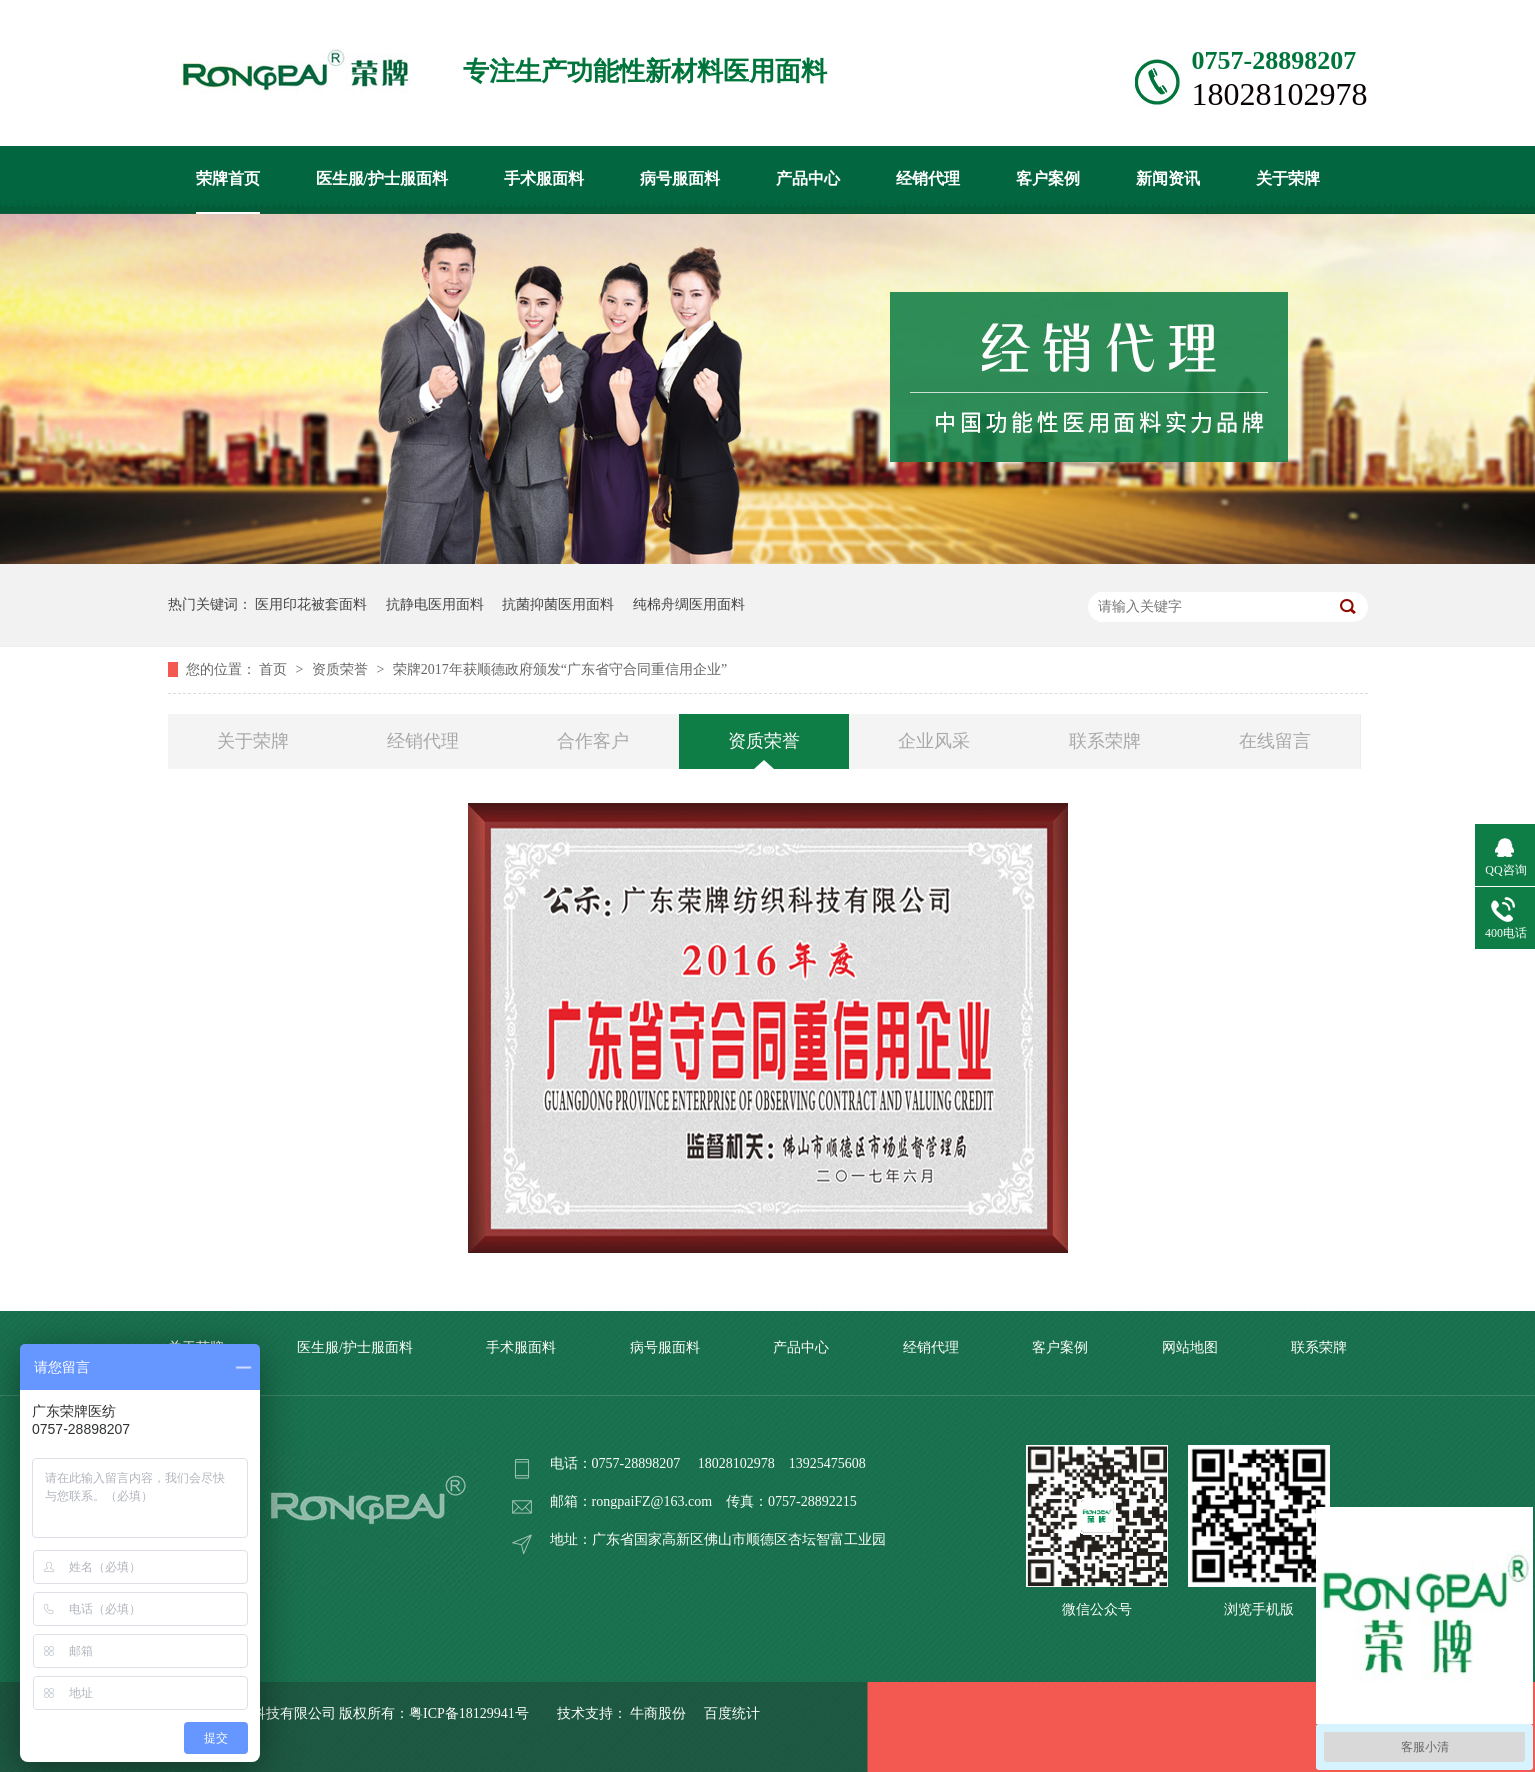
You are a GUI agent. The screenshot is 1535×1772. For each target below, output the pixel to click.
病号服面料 (680, 178)
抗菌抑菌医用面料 (558, 604)
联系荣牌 (1105, 741)
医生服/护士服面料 (382, 178)
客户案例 (1048, 178)
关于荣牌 (1288, 178)
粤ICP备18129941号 (469, 1713)
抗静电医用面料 (435, 604)
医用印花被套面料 (311, 604)
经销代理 (928, 178)
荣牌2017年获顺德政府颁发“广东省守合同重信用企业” (560, 669)
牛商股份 (658, 1713)
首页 (275, 669)
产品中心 (808, 178)
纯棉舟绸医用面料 (689, 604)
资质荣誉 (342, 669)
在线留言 (1275, 741)
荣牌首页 (228, 178)
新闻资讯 (1168, 178)
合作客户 (593, 741)
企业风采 (934, 741)
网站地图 (1190, 1347)
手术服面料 (544, 178)
